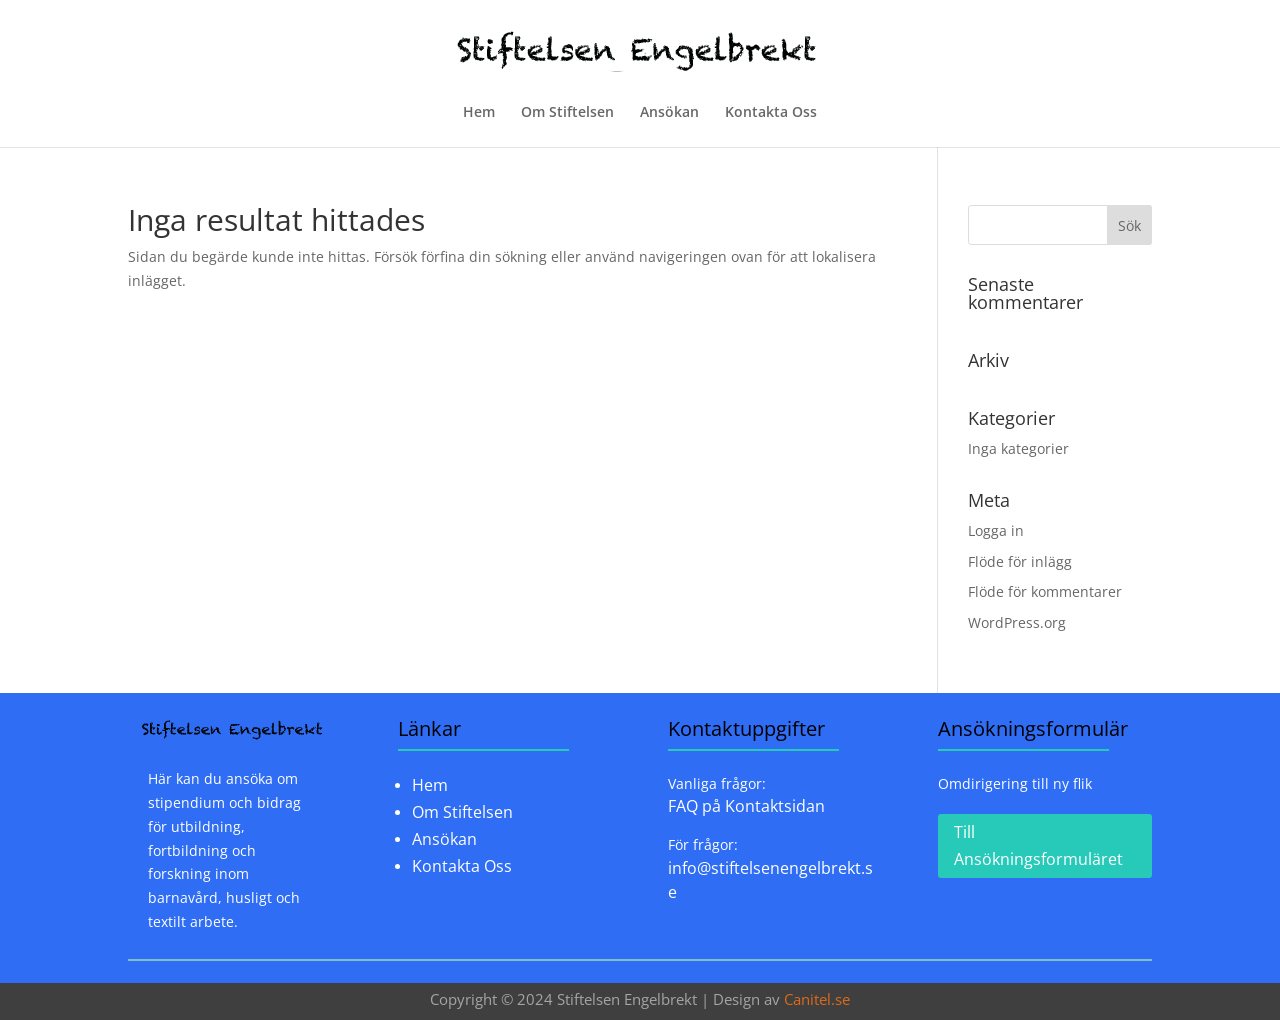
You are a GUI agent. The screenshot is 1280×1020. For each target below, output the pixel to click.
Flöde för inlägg (1020, 561)
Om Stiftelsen (567, 113)
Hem (479, 113)
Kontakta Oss (771, 113)
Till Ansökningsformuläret (1038, 845)
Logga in (996, 530)
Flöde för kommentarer (1045, 591)
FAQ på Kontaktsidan (746, 806)
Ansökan (669, 113)
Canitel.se (817, 999)
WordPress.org (1017, 622)
